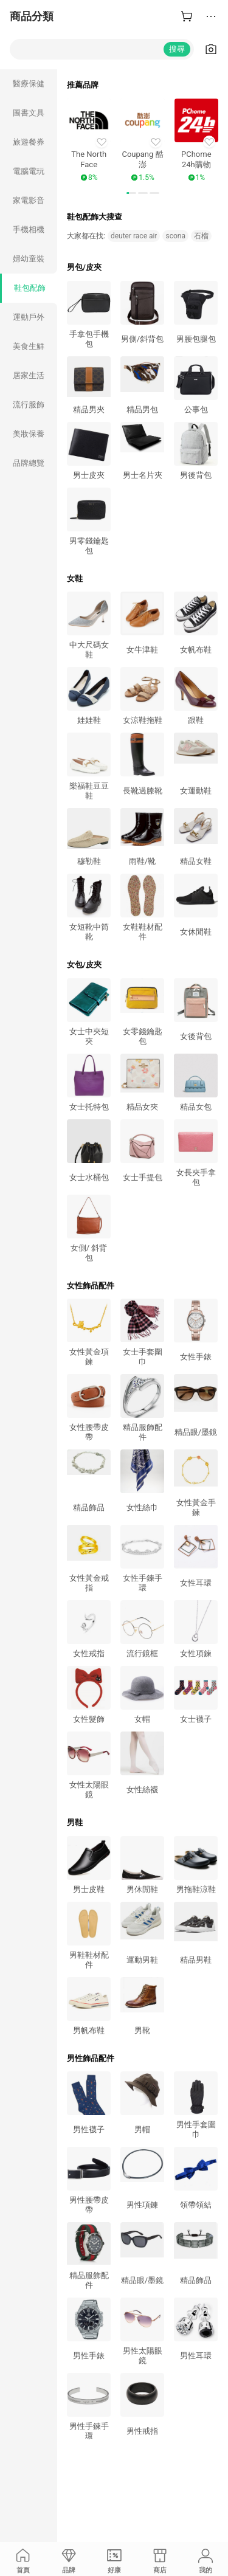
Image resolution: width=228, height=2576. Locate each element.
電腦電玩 (28, 171)
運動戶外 (28, 317)
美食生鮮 (28, 346)
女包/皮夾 (84, 964)
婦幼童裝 (28, 258)
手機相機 (28, 229)
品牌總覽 (28, 463)
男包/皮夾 (84, 267)
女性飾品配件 (90, 1285)
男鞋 (75, 1822)
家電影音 (28, 200)
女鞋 (75, 578)
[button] (131, 193)
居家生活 (28, 375)
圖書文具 (28, 112)
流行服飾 (28, 404)
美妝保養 (28, 433)
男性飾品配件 (90, 2058)
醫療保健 (28, 83)
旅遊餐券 (28, 142)
